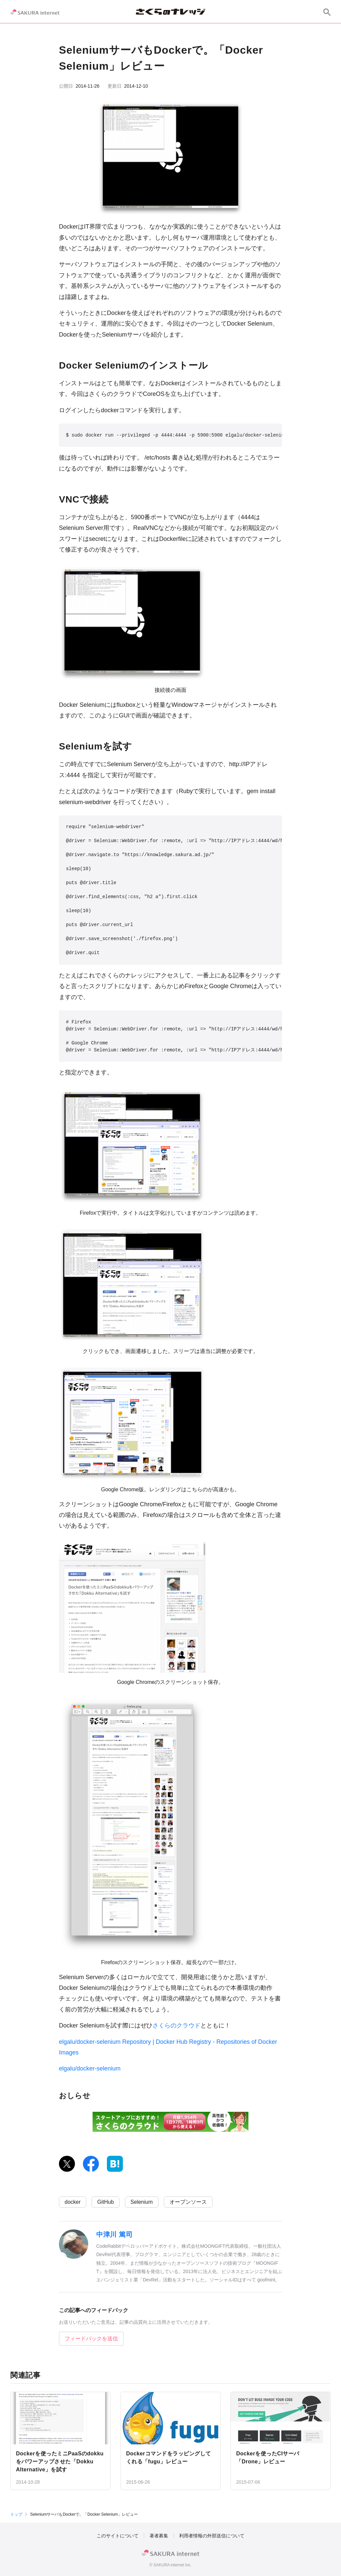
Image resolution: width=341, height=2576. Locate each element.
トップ (16, 2514)
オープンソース (188, 2202)
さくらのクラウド (176, 2025)
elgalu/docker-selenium (90, 2068)
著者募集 (159, 2535)
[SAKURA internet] (35, 12)
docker (73, 2202)
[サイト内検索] (327, 12)
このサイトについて (118, 2535)
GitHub (105, 2202)
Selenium (142, 2202)
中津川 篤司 (114, 2234)
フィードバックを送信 (91, 2338)
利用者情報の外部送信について (211, 2535)
